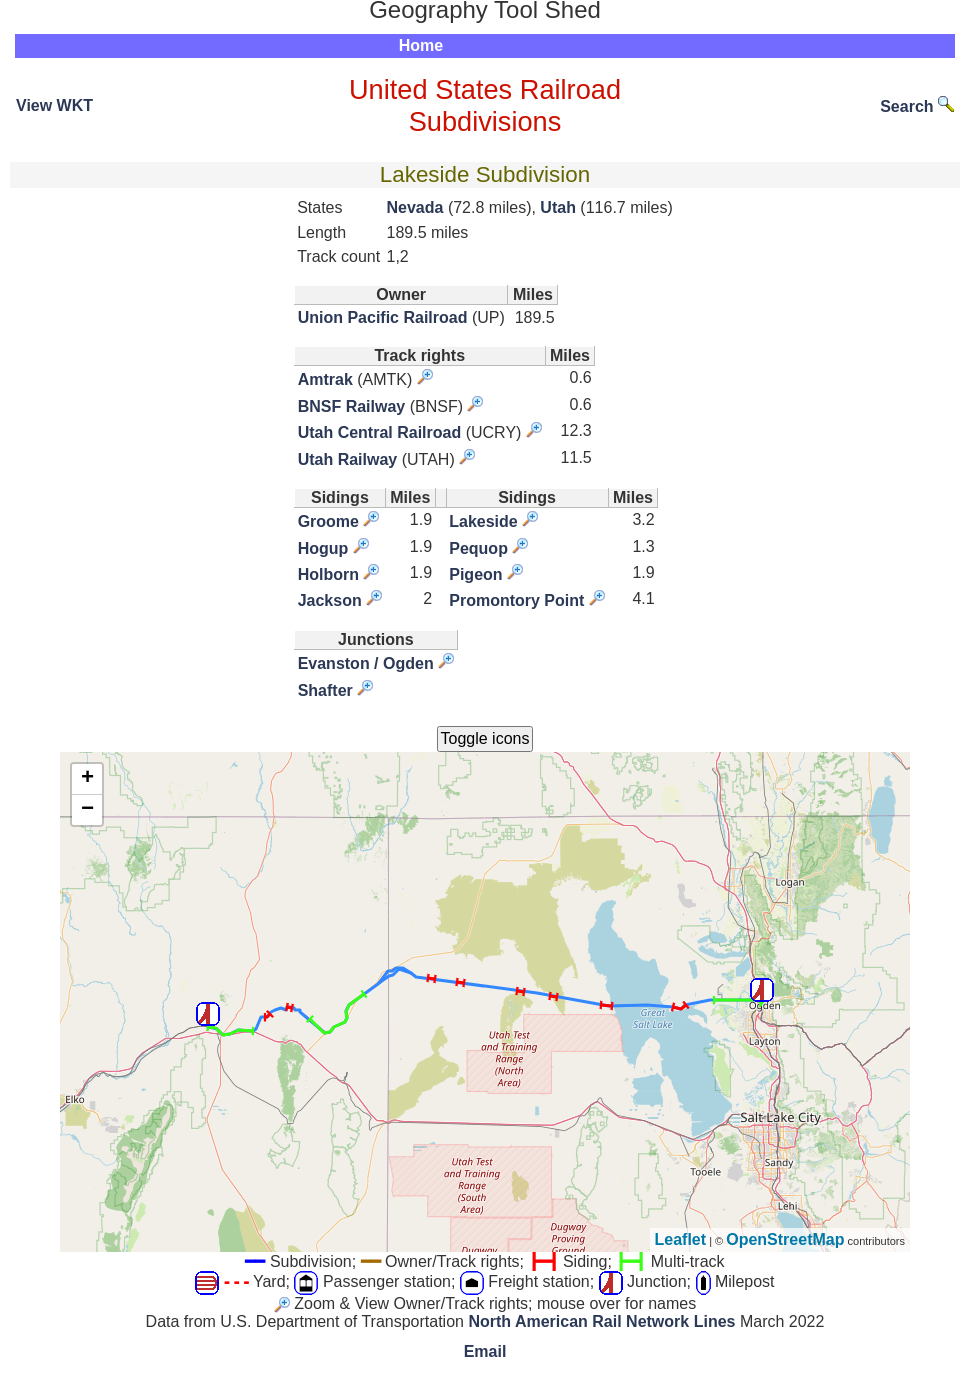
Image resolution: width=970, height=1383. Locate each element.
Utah (558, 207)
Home (421, 45)
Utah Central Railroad (380, 432)
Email (485, 1351)
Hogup (323, 548)
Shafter (325, 690)
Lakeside (483, 521)
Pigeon (475, 574)
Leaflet (681, 1239)
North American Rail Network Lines (601, 1321)
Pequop (478, 548)
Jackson (330, 600)
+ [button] (87, 779)
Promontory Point (516, 600)
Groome (328, 521)
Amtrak (325, 379)
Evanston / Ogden (366, 663)
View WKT (54, 105)
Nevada (415, 207)
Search (917, 106)
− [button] (87, 810)
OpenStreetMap (785, 1239)
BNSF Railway (352, 406)
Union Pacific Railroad (383, 317)
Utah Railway (348, 459)
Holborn (328, 574)
